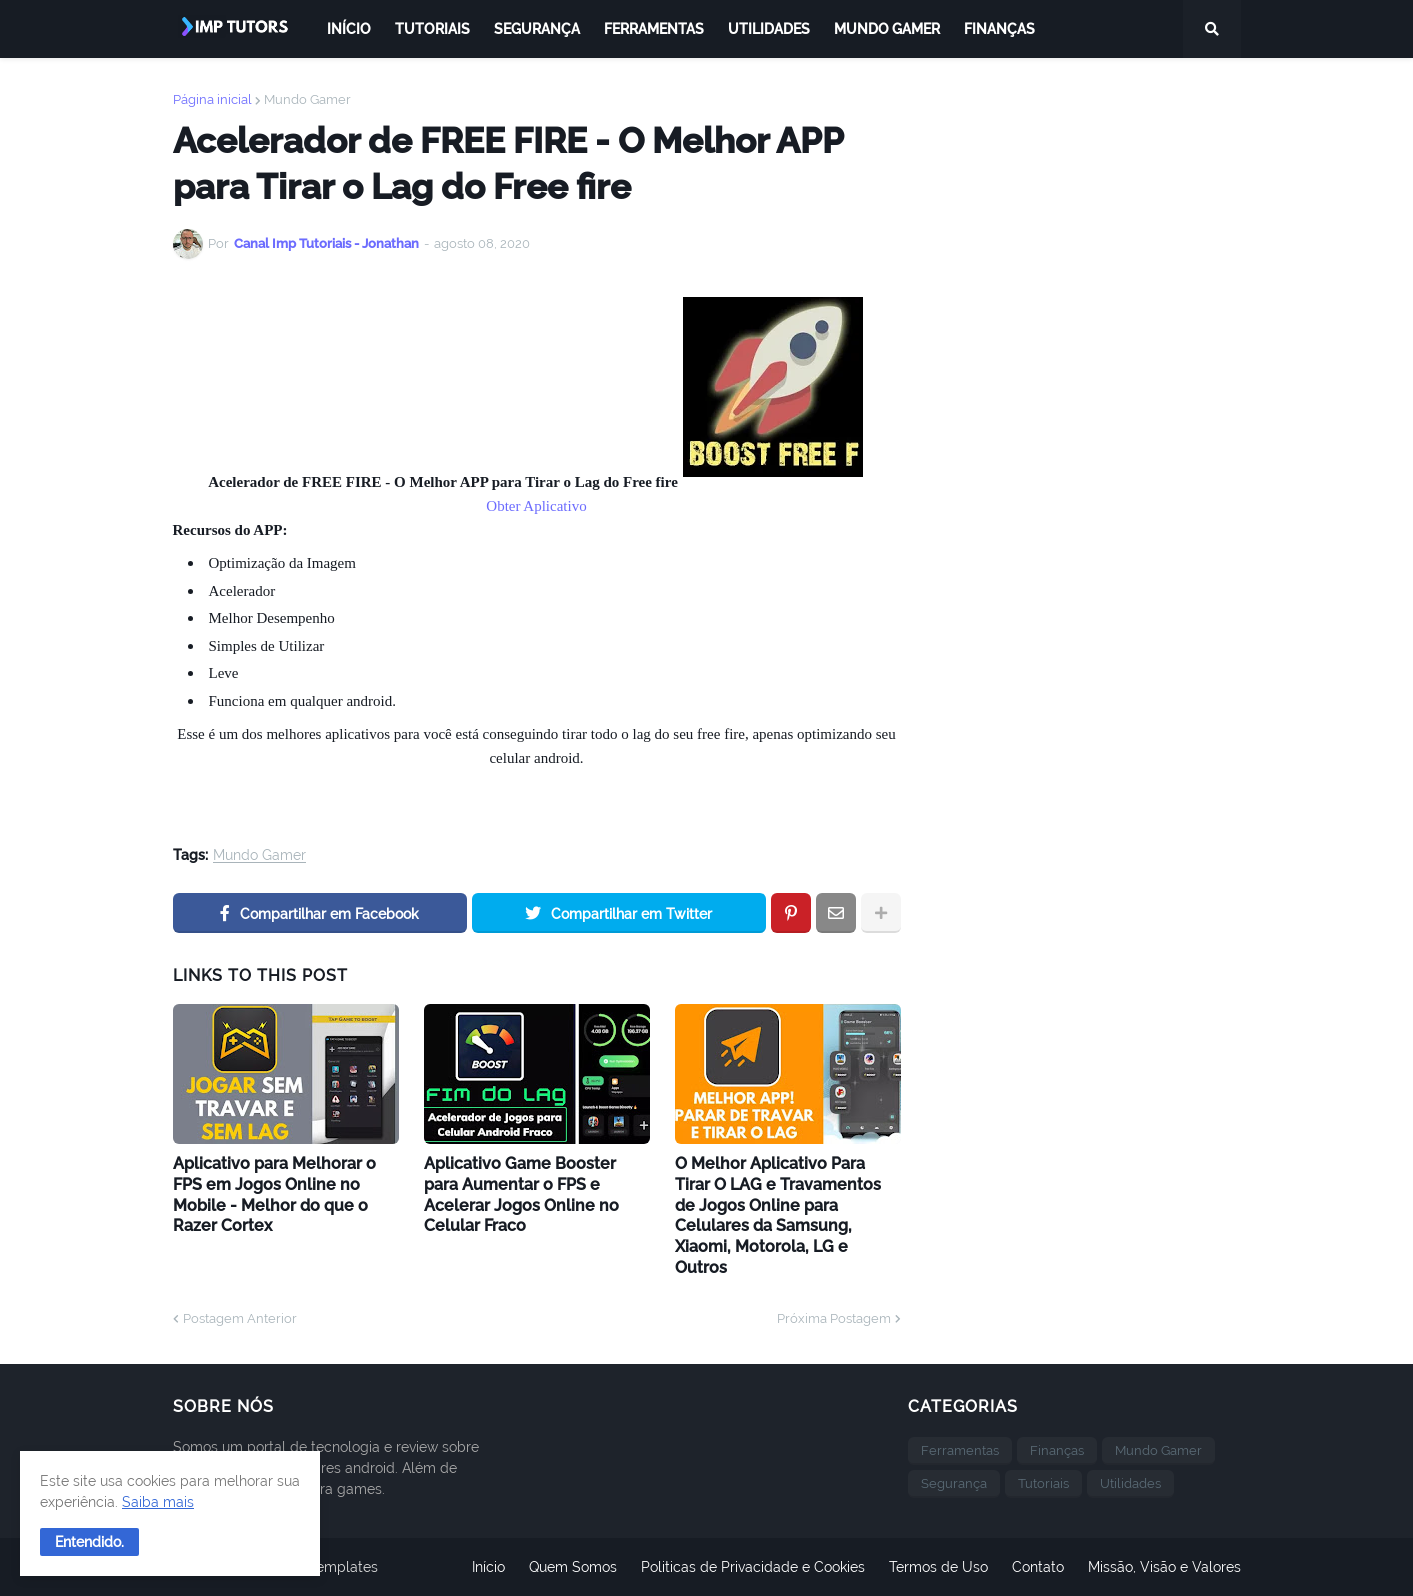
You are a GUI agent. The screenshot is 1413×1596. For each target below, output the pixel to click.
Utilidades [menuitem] (769, 29)
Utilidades (1130, 1483)
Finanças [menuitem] (999, 29)
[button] (89, 1542)
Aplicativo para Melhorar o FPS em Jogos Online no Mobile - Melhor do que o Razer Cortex (274, 1194)
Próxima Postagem (834, 1318)
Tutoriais (1043, 1483)
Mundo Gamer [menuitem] (887, 29)
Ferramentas (960, 1450)
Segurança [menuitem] (537, 29)
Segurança (954, 1483)
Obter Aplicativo (536, 506)
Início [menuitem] (349, 29)
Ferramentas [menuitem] (654, 29)
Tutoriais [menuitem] (432, 29)
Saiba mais (158, 1502)
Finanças (1057, 1450)
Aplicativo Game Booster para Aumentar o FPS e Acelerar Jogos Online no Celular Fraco (521, 1194)
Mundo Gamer (307, 99)
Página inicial (212, 99)
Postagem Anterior (240, 1318)
